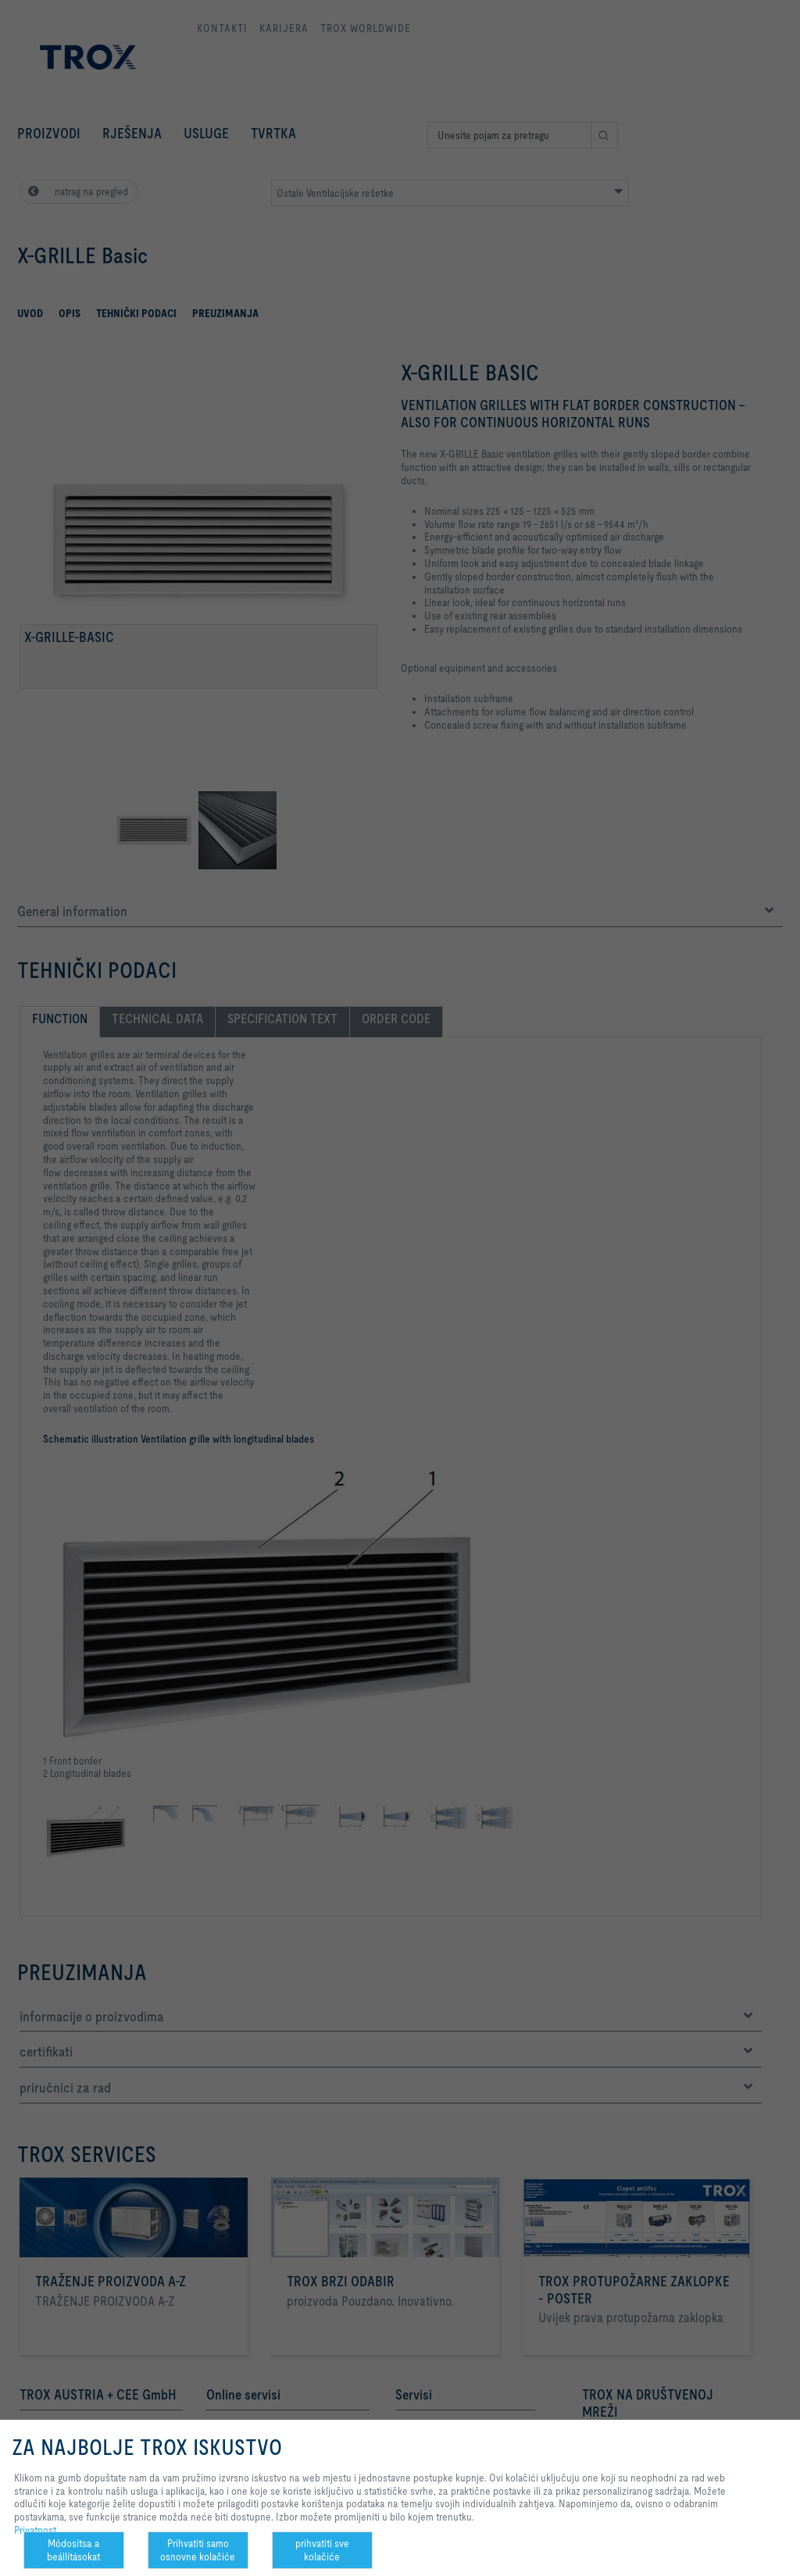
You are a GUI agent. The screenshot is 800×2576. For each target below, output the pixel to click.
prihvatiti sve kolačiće (322, 2550)
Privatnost (35, 2530)
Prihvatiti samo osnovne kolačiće (197, 2550)
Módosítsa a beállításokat (73, 2550)
